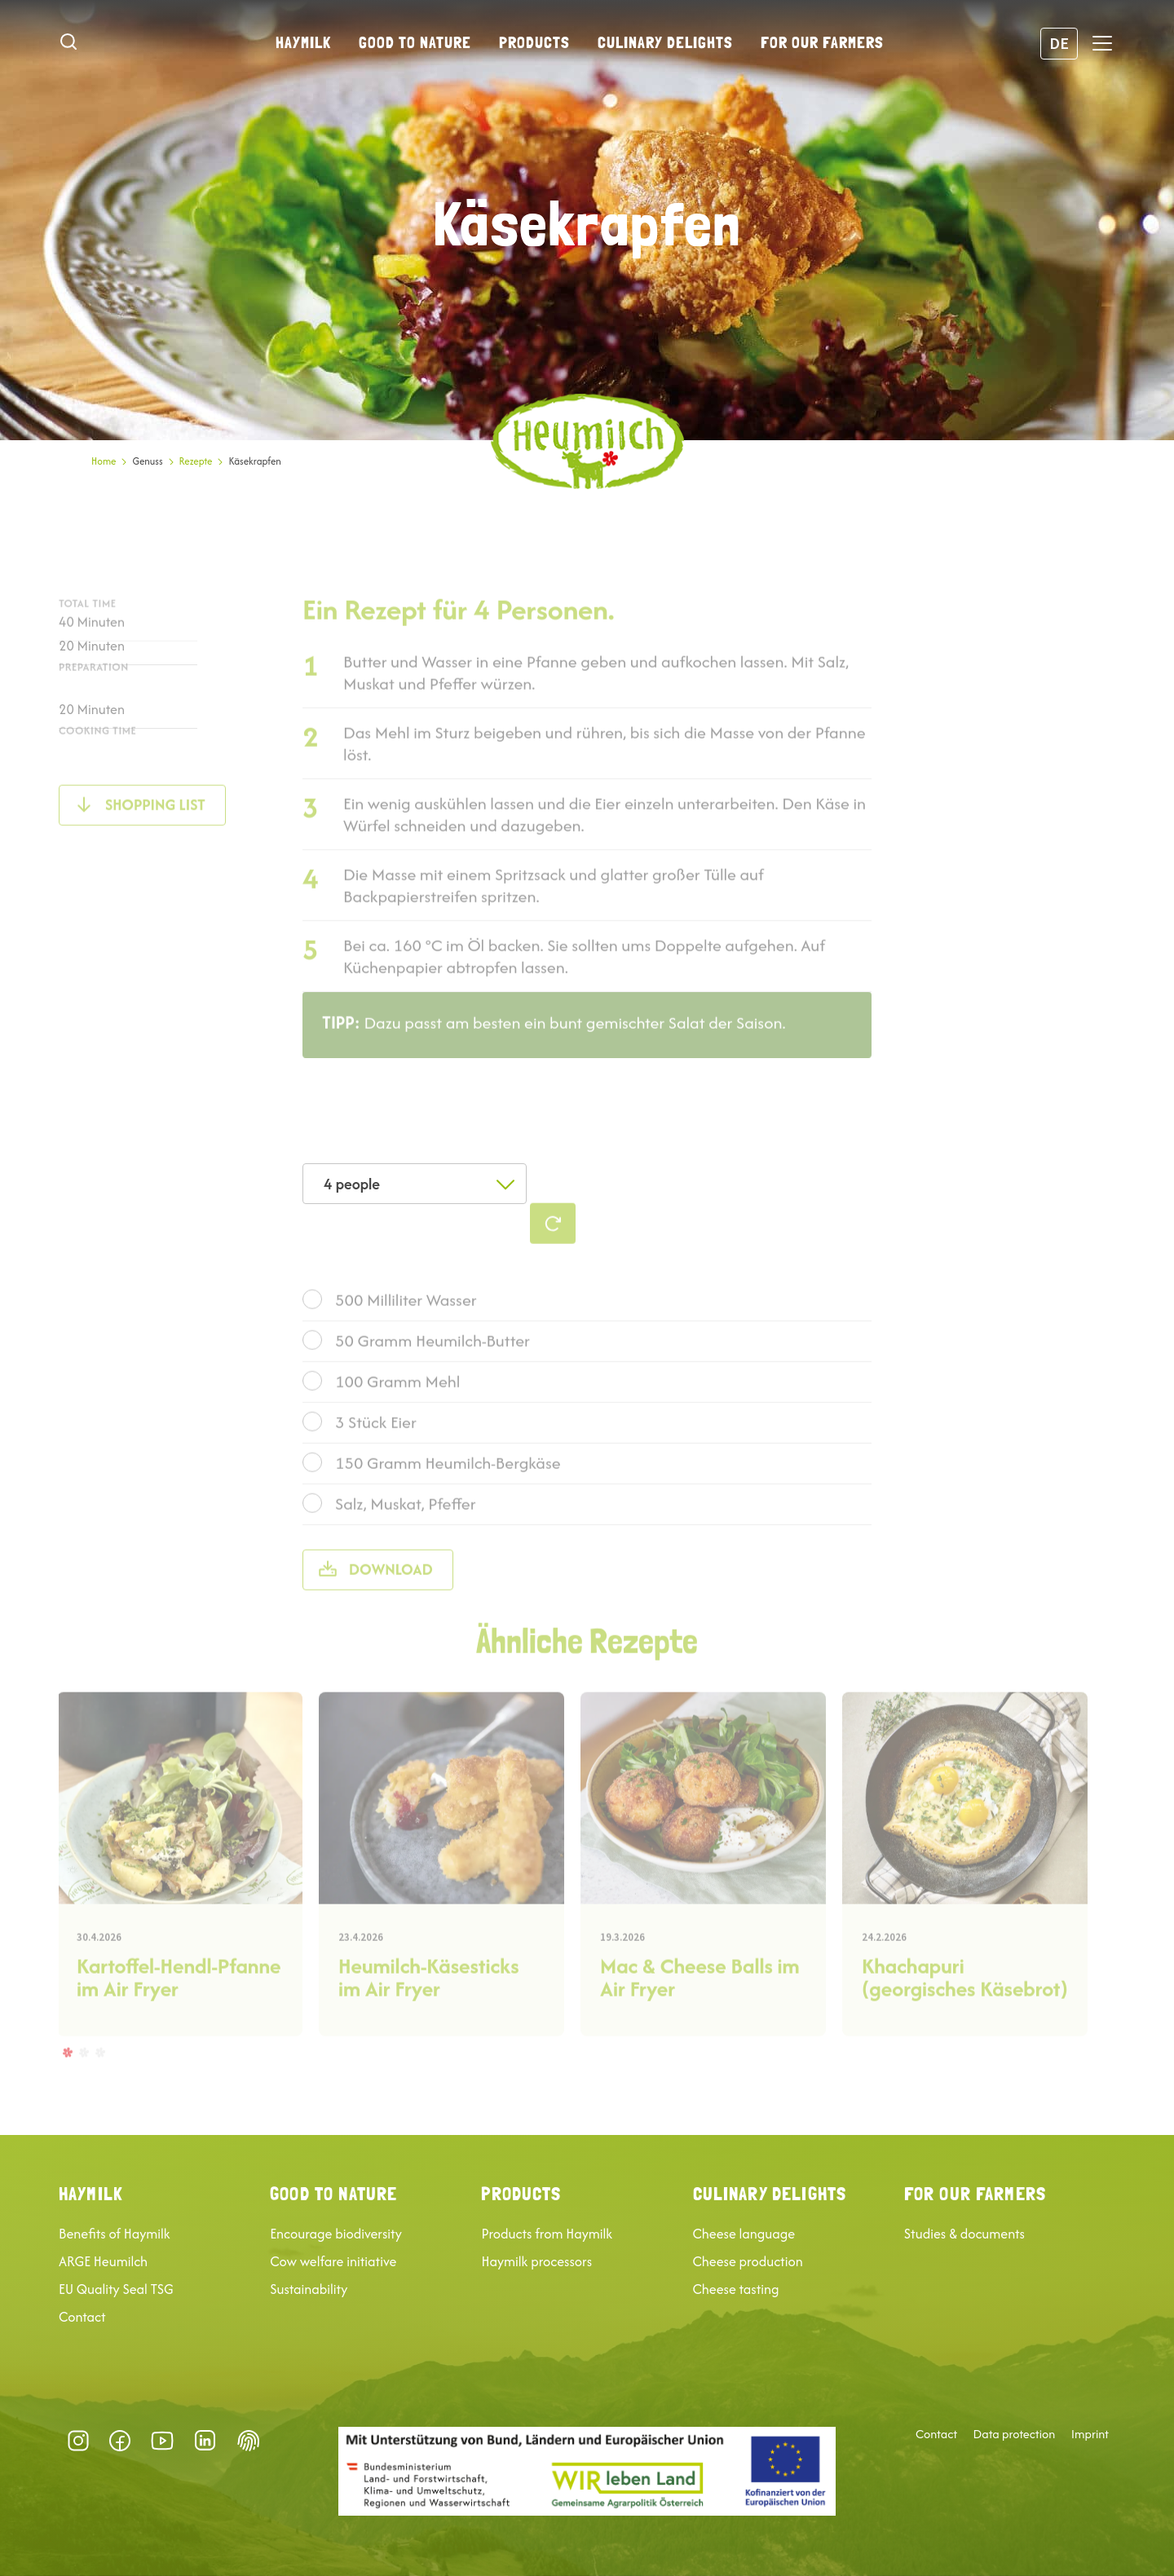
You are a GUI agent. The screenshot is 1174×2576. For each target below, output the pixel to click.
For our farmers (822, 42)
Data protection (1014, 2434)
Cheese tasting (736, 2289)
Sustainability (308, 2289)
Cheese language (744, 2233)
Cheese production (748, 2261)
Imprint (1090, 2434)
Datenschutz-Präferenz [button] (249, 2441)
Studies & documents (964, 2233)
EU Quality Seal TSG (116, 2289)
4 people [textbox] (352, 1184)
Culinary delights (665, 42)
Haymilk (303, 42)
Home (103, 461)
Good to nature (415, 42)
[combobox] (414, 1183)
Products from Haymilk (546, 2233)
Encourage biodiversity (336, 2233)
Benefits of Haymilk (114, 2233)
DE (1059, 43)
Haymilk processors (536, 2261)
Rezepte (196, 461)
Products (534, 42)
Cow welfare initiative (333, 2261)
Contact (82, 2317)
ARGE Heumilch (103, 2261)
